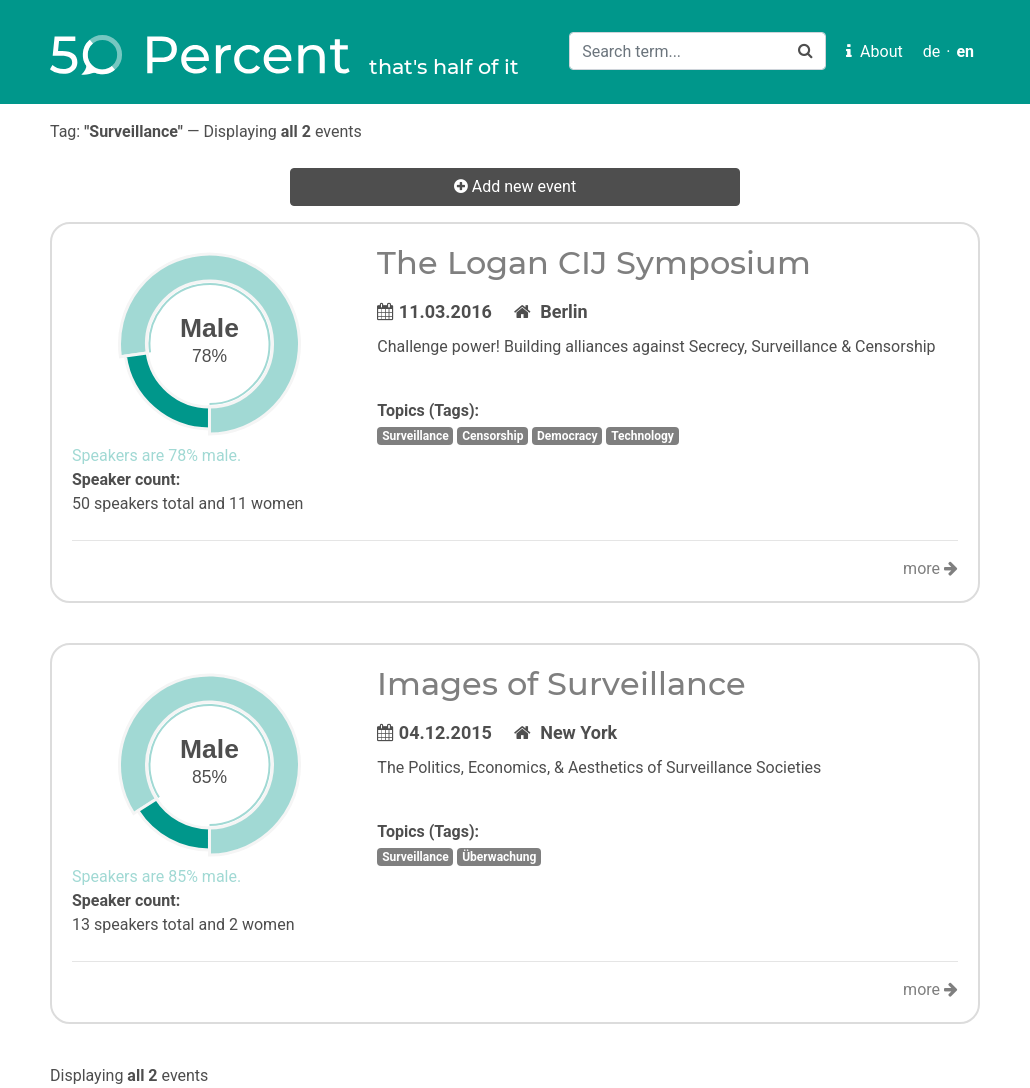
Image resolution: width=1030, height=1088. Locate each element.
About (874, 51)
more (930, 568)
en (965, 51)
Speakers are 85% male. (156, 876)
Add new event (515, 186)
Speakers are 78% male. (156, 455)
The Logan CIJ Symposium (594, 262)
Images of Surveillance (561, 683)
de (932, 51)
